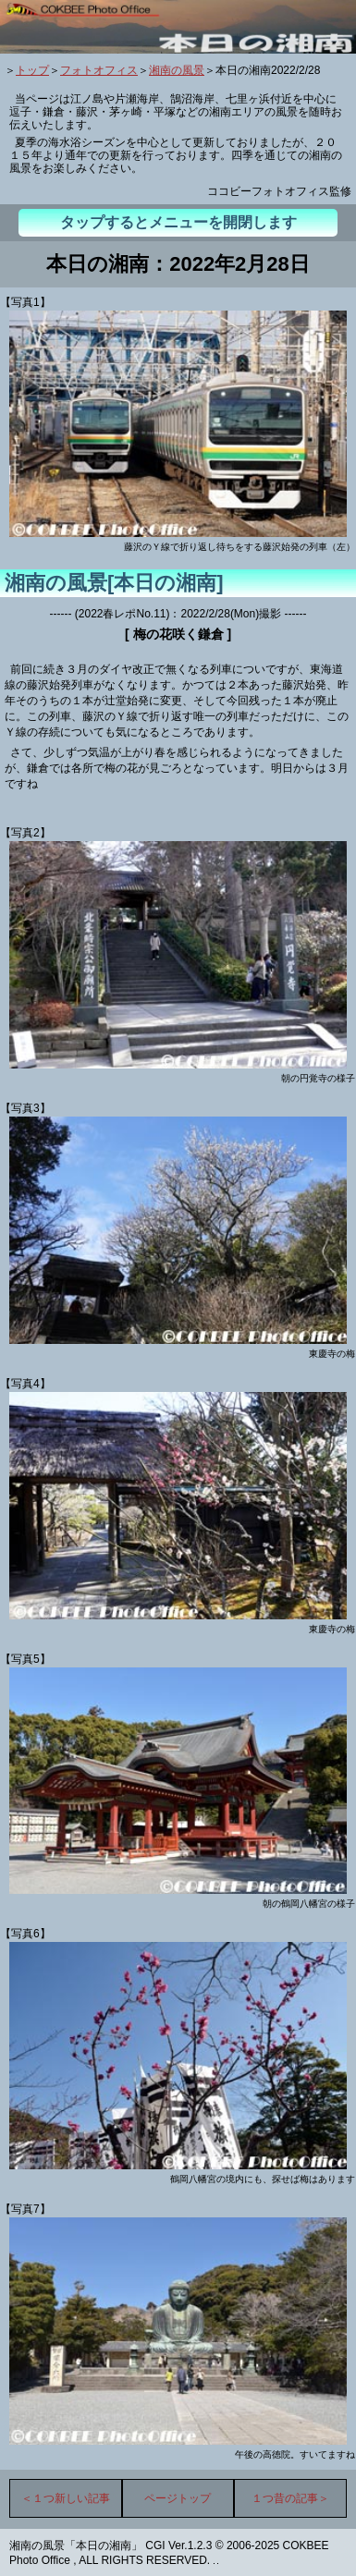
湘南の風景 (176, 70)
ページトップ (177, 2498)
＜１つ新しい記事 (65, 2498)
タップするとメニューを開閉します (178, 222)
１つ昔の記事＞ (290, 2498)
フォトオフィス (99, 70)
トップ (32, 70)
